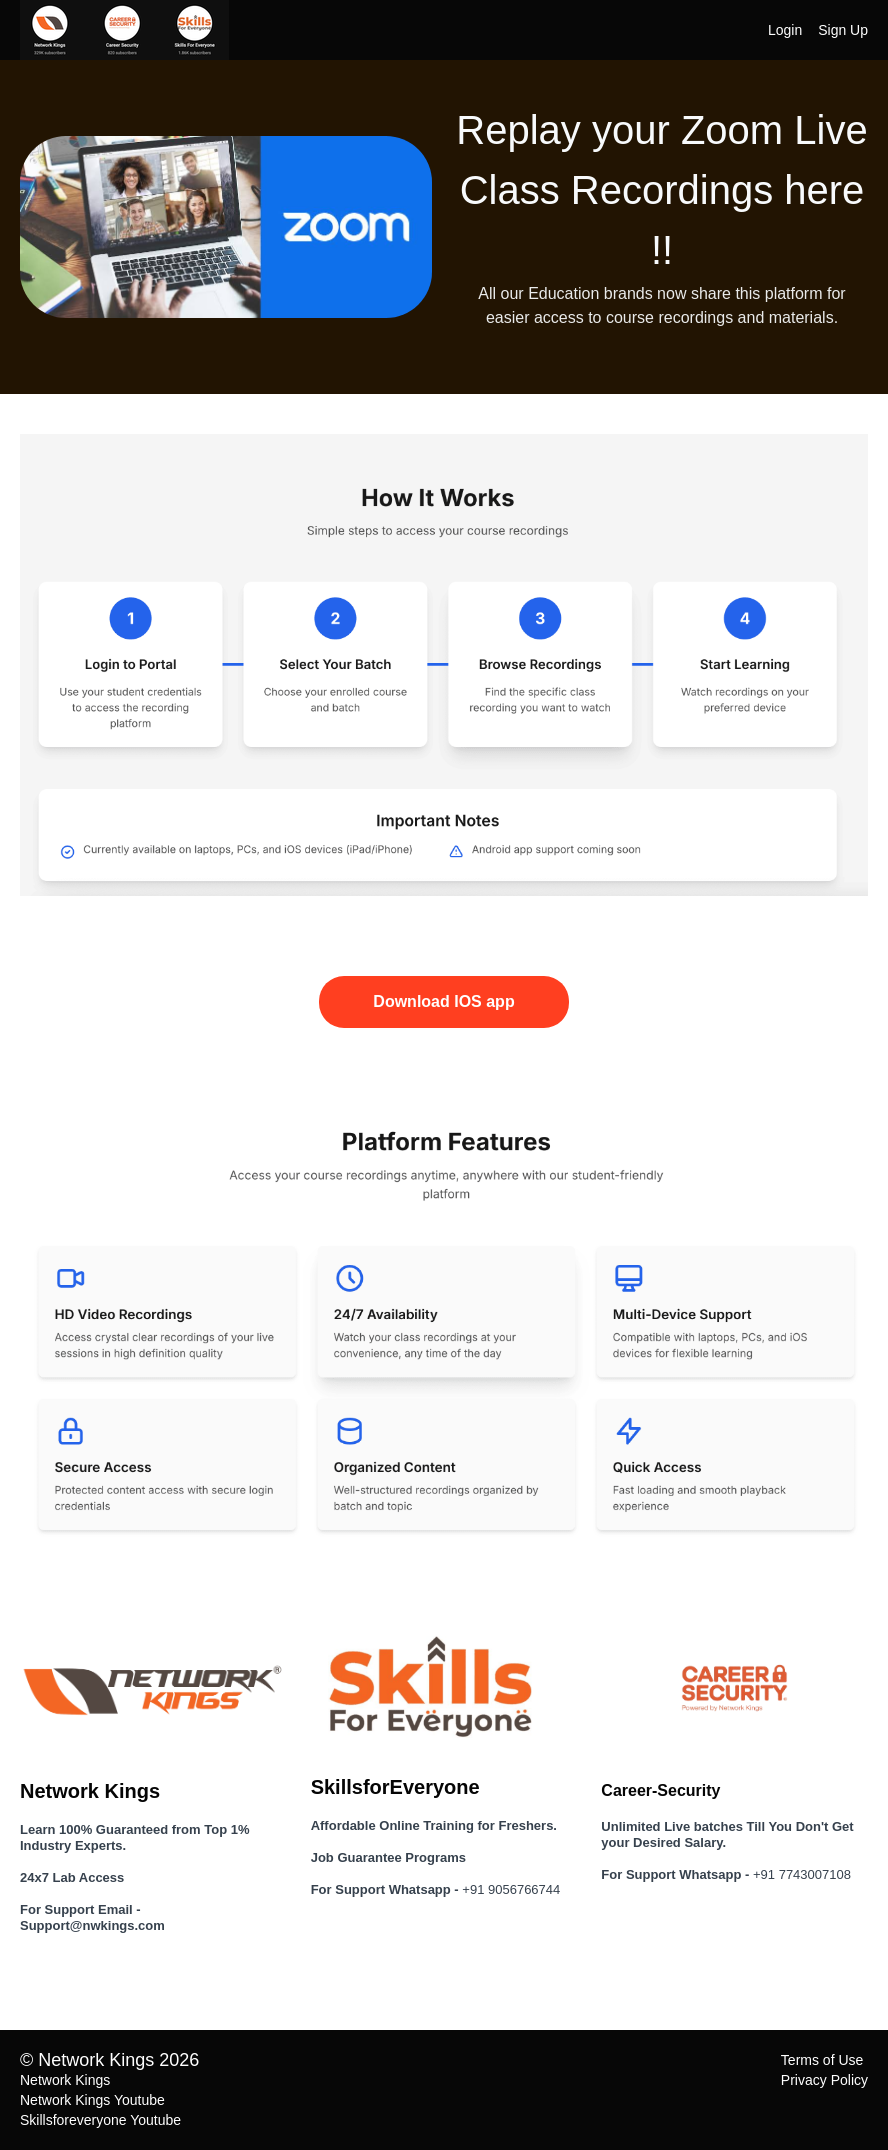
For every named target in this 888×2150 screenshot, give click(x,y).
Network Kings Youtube (92, 2100)
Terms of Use (822, 2060)
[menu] (810, 30)
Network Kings (65, 2080)
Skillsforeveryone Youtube (100, 2120)
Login (785, 30)
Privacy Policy (824, 2080)
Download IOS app (443, 1001)
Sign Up (843, 30)
